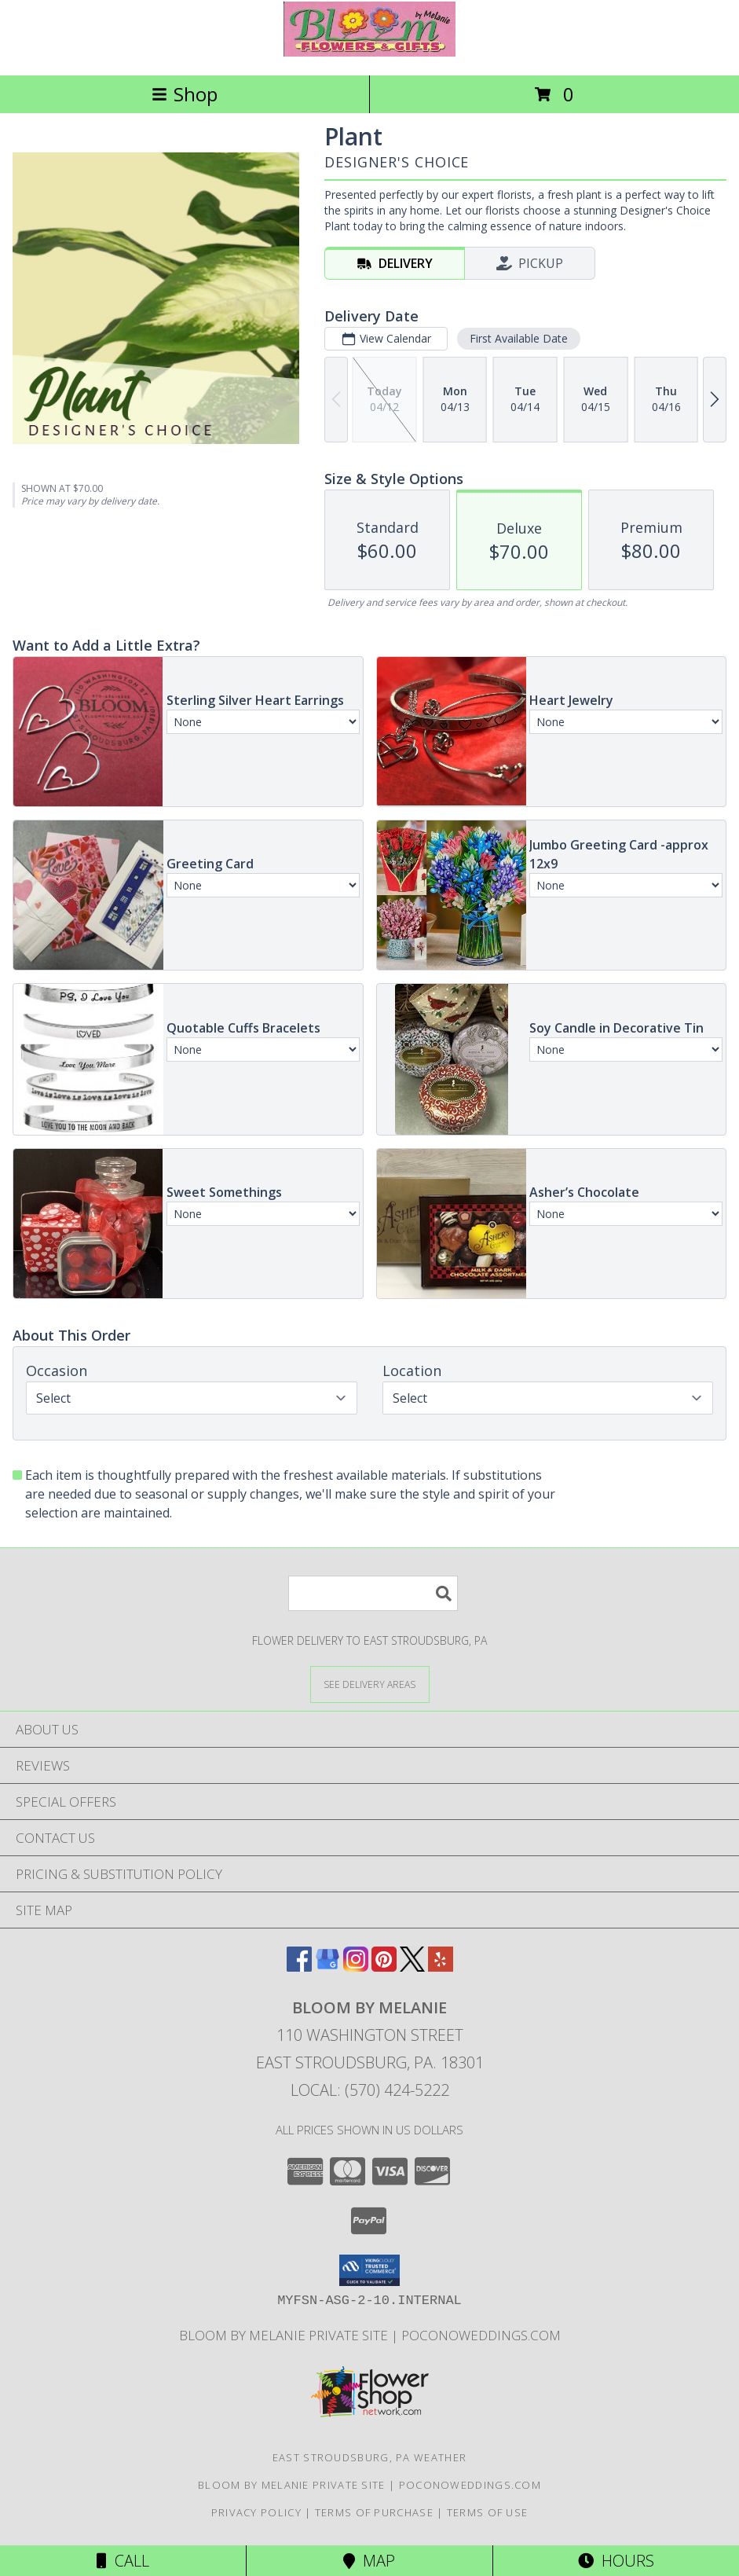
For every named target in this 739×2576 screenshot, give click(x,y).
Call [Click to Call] (123, 2560)
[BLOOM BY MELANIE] (369, 52)
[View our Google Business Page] (327, 1967)
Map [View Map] (369, 2560)
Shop (185, 94)
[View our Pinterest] (384, 1967)
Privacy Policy (256, 2512)
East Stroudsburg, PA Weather (369, 2457)
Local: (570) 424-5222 (370, 2090)
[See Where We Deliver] (370, 1683)
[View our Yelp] (440, 1967)
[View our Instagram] (355, 1967)
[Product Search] (373, 1593)
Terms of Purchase (374, 2512)
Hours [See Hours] (616, 2560)
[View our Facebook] (299, 1967)
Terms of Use (488, 2512)
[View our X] (412, 1967)
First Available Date (519, 338)
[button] (369, 2270)
